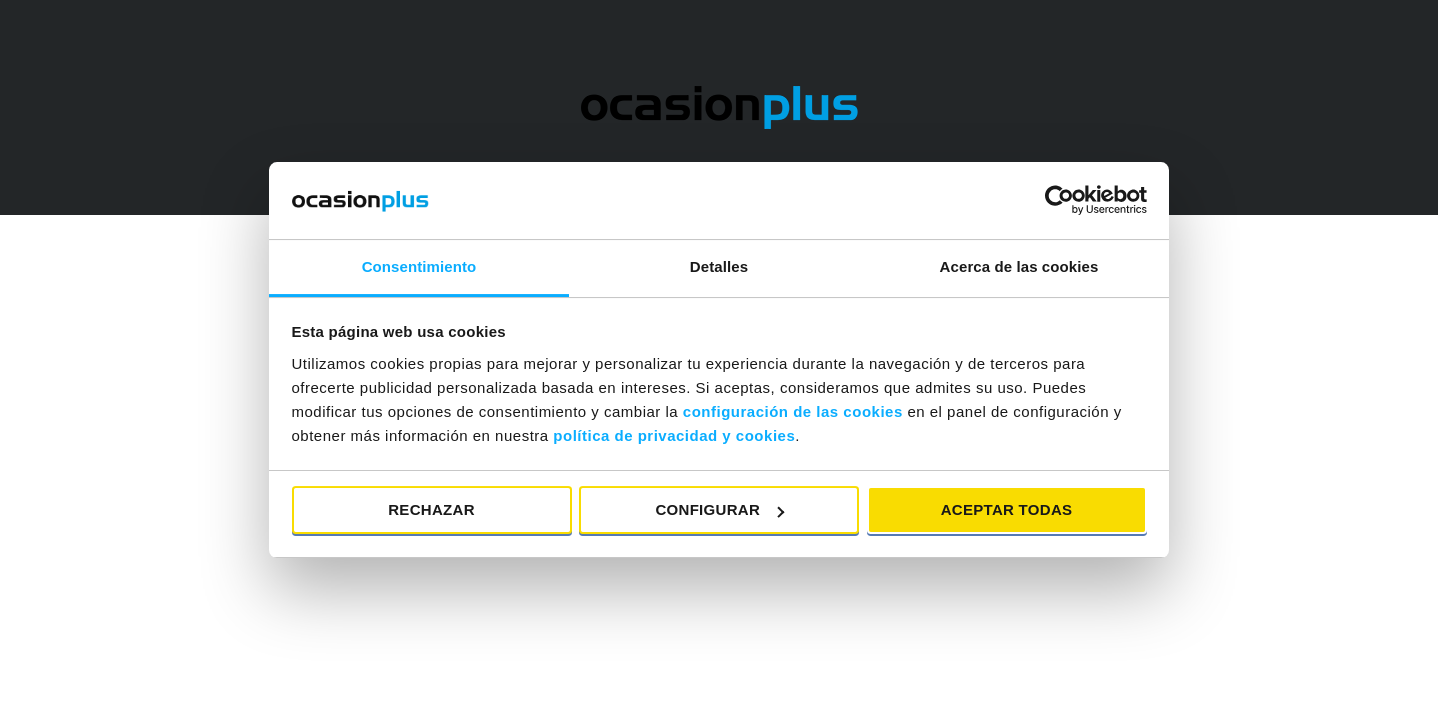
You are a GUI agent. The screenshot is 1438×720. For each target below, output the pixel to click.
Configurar (719, 509)
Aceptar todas (1007, 509)
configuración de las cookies (793, 411)
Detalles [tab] (719, 266)
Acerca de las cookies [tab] (1019, 266)
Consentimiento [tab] (419, 266)
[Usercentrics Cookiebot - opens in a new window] (1059, 200)
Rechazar (431, 509)
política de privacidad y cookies (674, 435)
